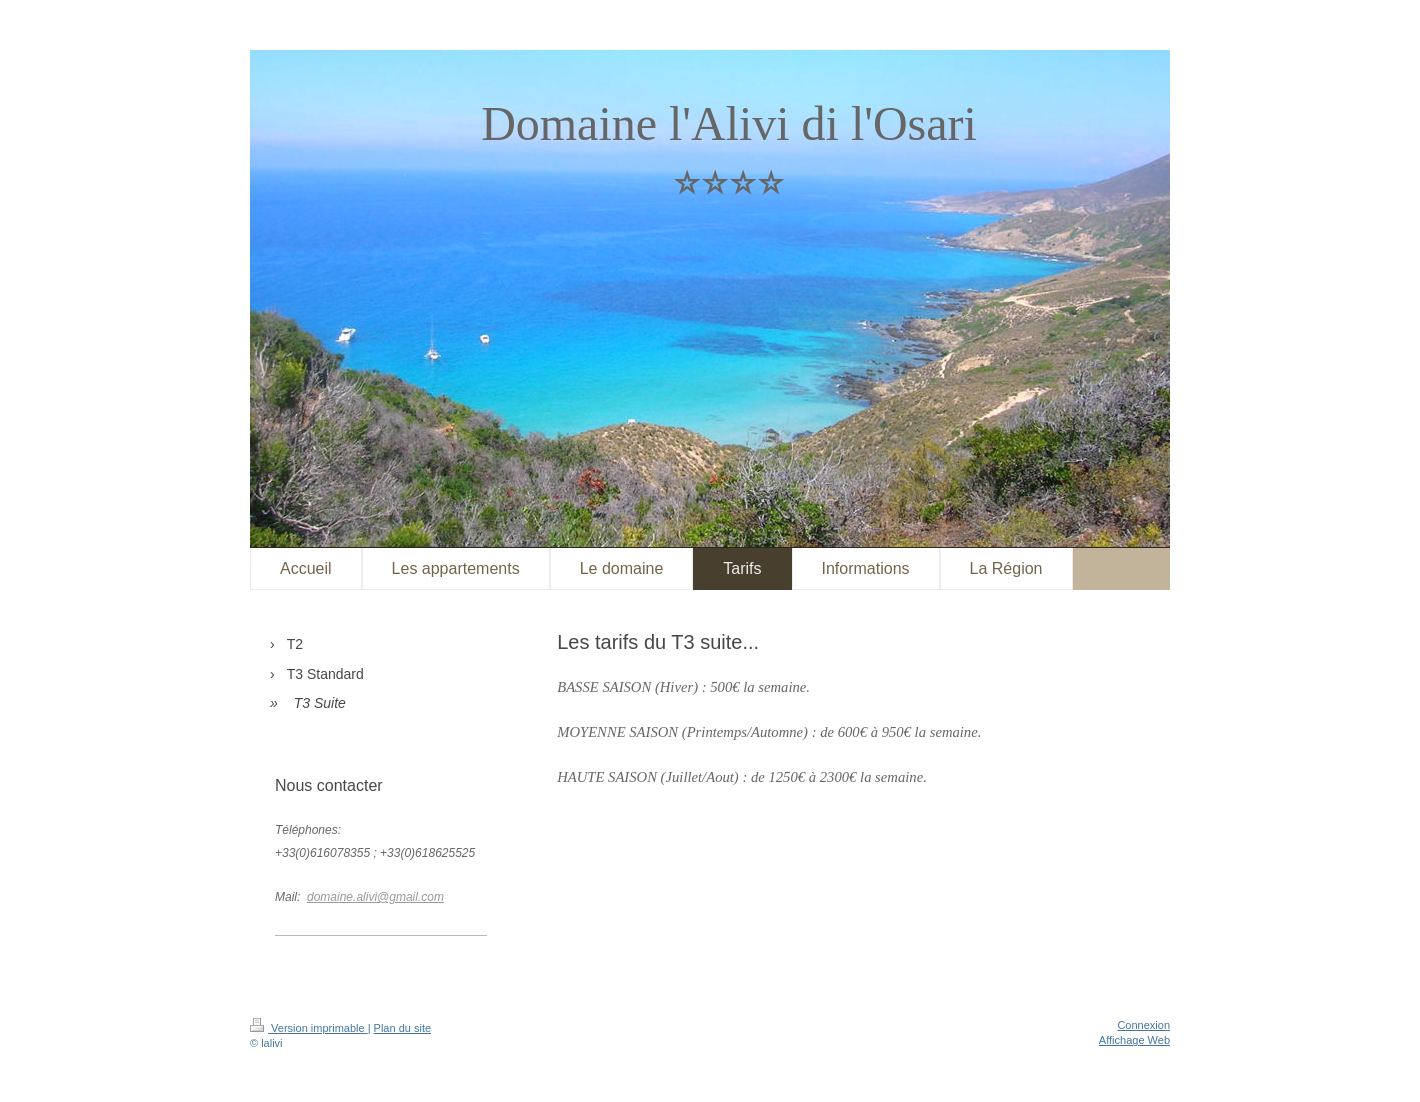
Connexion (1143, 1025)
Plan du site (402, 1028)
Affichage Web (1134, 1040)
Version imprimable (309, 1028)
